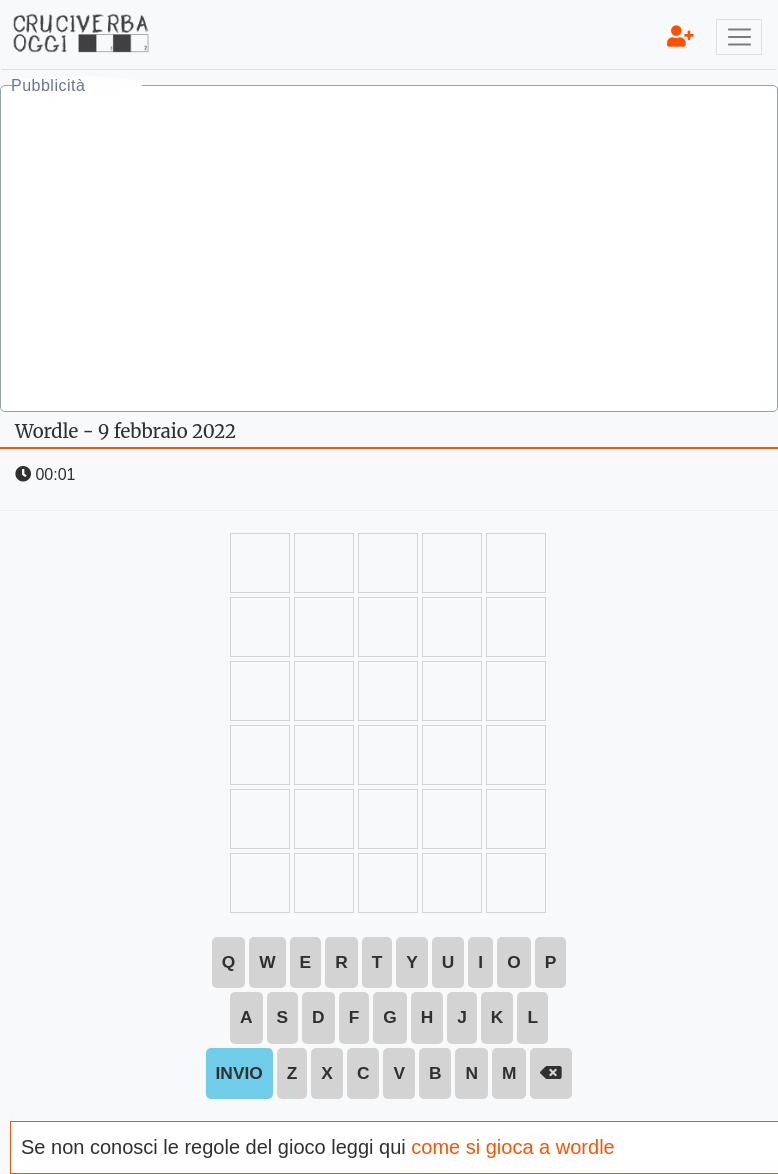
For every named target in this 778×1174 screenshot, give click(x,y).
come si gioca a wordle (512, 1147)
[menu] (680, 37)
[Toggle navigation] (739, 37)
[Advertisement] (389, 251)
